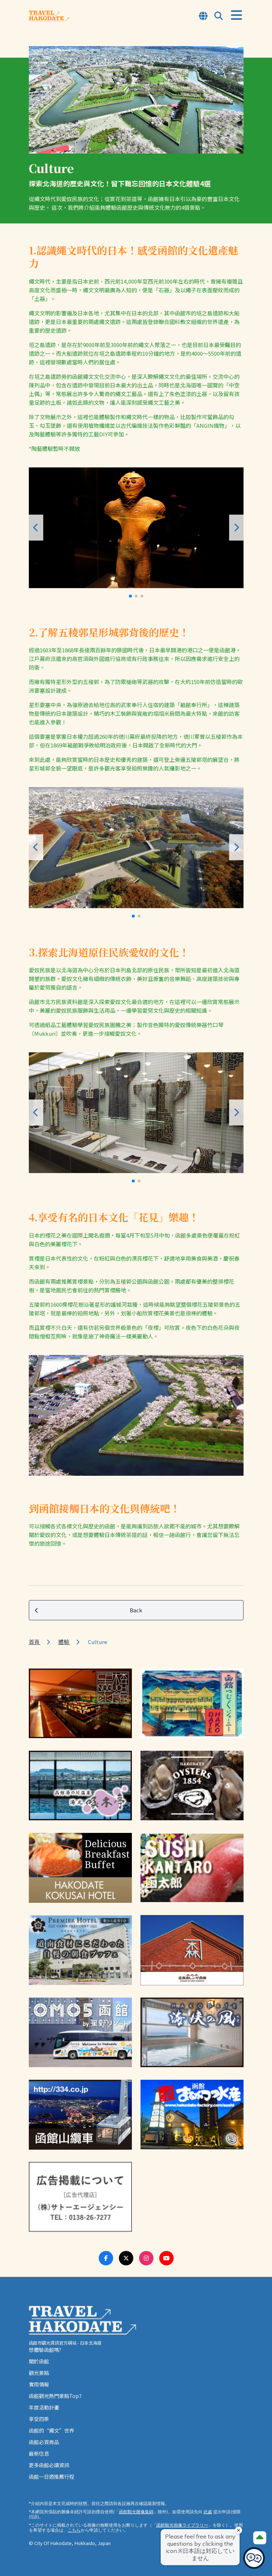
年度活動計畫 (44, 2407)
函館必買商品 (44, 2442)
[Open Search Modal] (218, 16)
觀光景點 (39, 2372)
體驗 (64, 1641)
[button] (130, 596)
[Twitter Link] (126, 2258)
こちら (74, 2530)
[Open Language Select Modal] (203, 16)
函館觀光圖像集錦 (136, 2511)
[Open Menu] (236, 15)
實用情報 (39, 2384)
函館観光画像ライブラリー (182, 2525)
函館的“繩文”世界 (51, 2430)
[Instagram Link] (146, 2258)
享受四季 (39, 2418)
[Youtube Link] (166, 2258)
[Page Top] (259, 2537)
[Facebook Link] (106, 2258)
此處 (208, 2511)
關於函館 (39, 2361)
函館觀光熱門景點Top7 (55, 2395)
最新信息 (39, 2453)
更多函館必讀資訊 (49, 2465)
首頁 (35, 1641)
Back (89, 1610)
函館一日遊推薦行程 (51, 2476)
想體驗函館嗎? (45, 2349)
